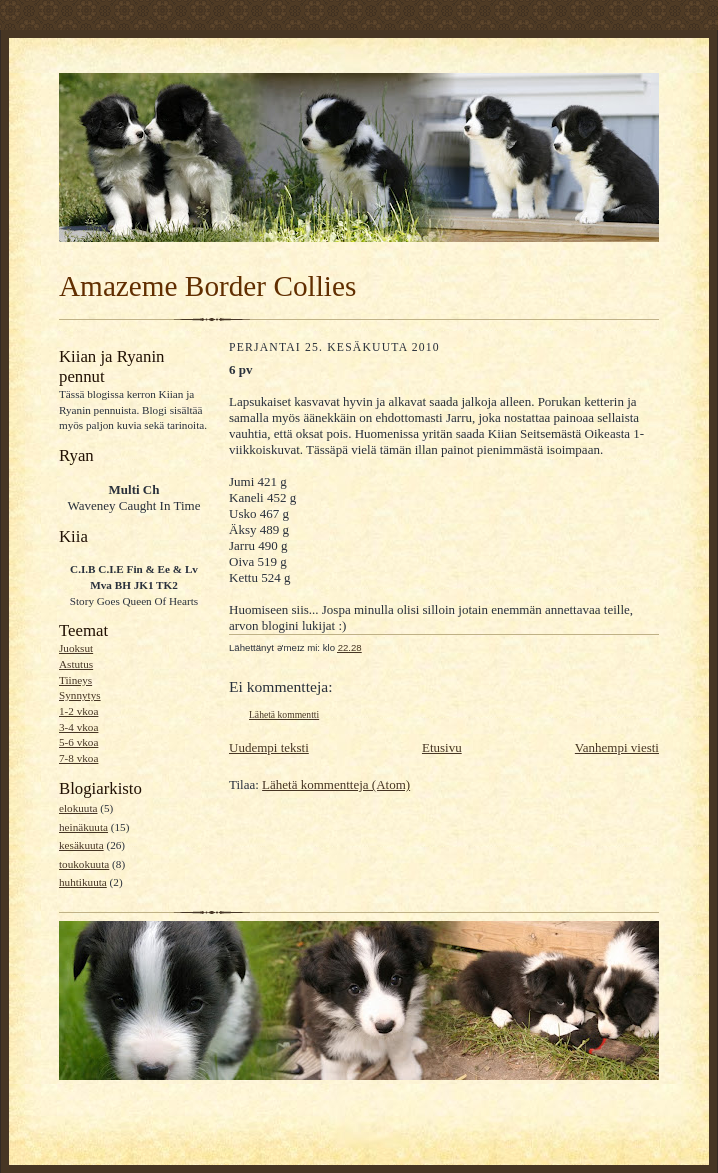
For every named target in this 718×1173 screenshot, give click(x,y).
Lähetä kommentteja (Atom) (336, 784)
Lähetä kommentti (284, 714)
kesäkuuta (81, 845)
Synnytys (80, 695)
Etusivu (442, 747)
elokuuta (78, 808)
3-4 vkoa (78, 727)
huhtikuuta (83, 882)
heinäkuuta (83, 827)
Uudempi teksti (269, 747)
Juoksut (76, 648)
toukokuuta (84, 864)
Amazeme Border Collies (207, 286)
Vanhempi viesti (617, 747)
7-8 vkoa (78, 758)
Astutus (76, 664)
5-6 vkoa (78, 742)
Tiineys (75, 680)
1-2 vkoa (78, 711)
